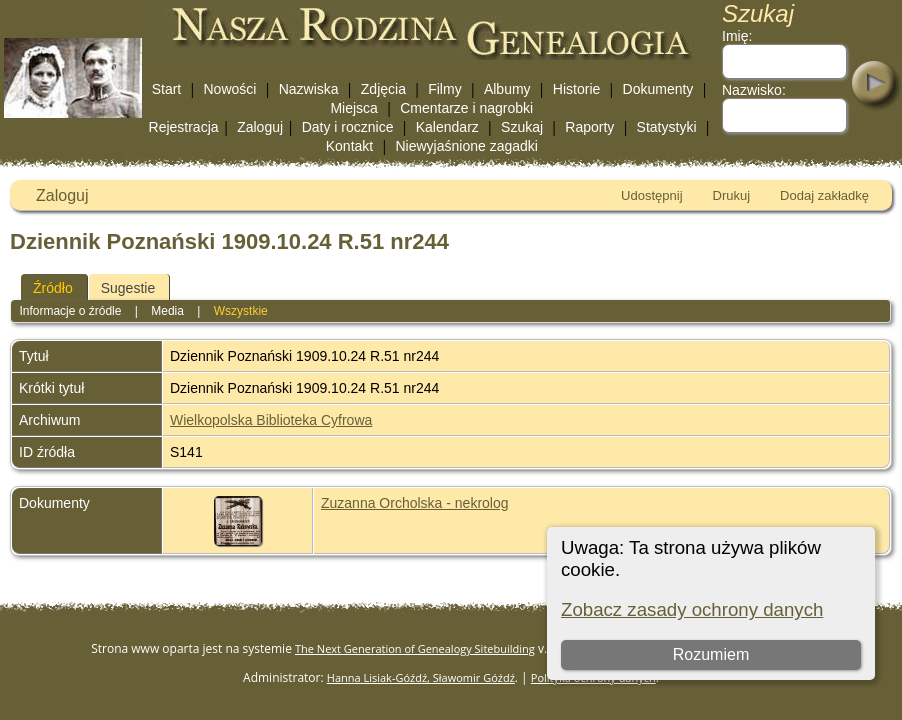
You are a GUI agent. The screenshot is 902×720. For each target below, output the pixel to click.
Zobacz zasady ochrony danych (692, 609)
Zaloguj (260, 127)
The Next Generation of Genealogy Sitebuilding (415, 648)
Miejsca (353, 108)
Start (167, 89)
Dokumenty (658, 89)
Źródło (53, 288)
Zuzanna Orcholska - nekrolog (415, 503)
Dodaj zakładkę (824, 195)
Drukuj (732, 195)
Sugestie (128, 288)
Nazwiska (309, 89)
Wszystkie (241, 311)
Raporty (589, 127)
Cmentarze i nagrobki (466, 108)
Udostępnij (651, 195)
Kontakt (349, 146)
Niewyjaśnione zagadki (466, 146)
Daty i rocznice (348, 127)
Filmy (444, 89)
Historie (576, 89)
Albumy (507, 89)
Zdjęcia (383, 89)
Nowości (230, 89)
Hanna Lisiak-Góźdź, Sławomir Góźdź (421, 677)
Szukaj (522, 127)
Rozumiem (711, 654)
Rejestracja (184, 127)
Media (167, 311)
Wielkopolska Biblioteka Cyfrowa (271, 420)
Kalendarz (447, 127)
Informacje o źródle (70, 311)
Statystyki (667, 127)
